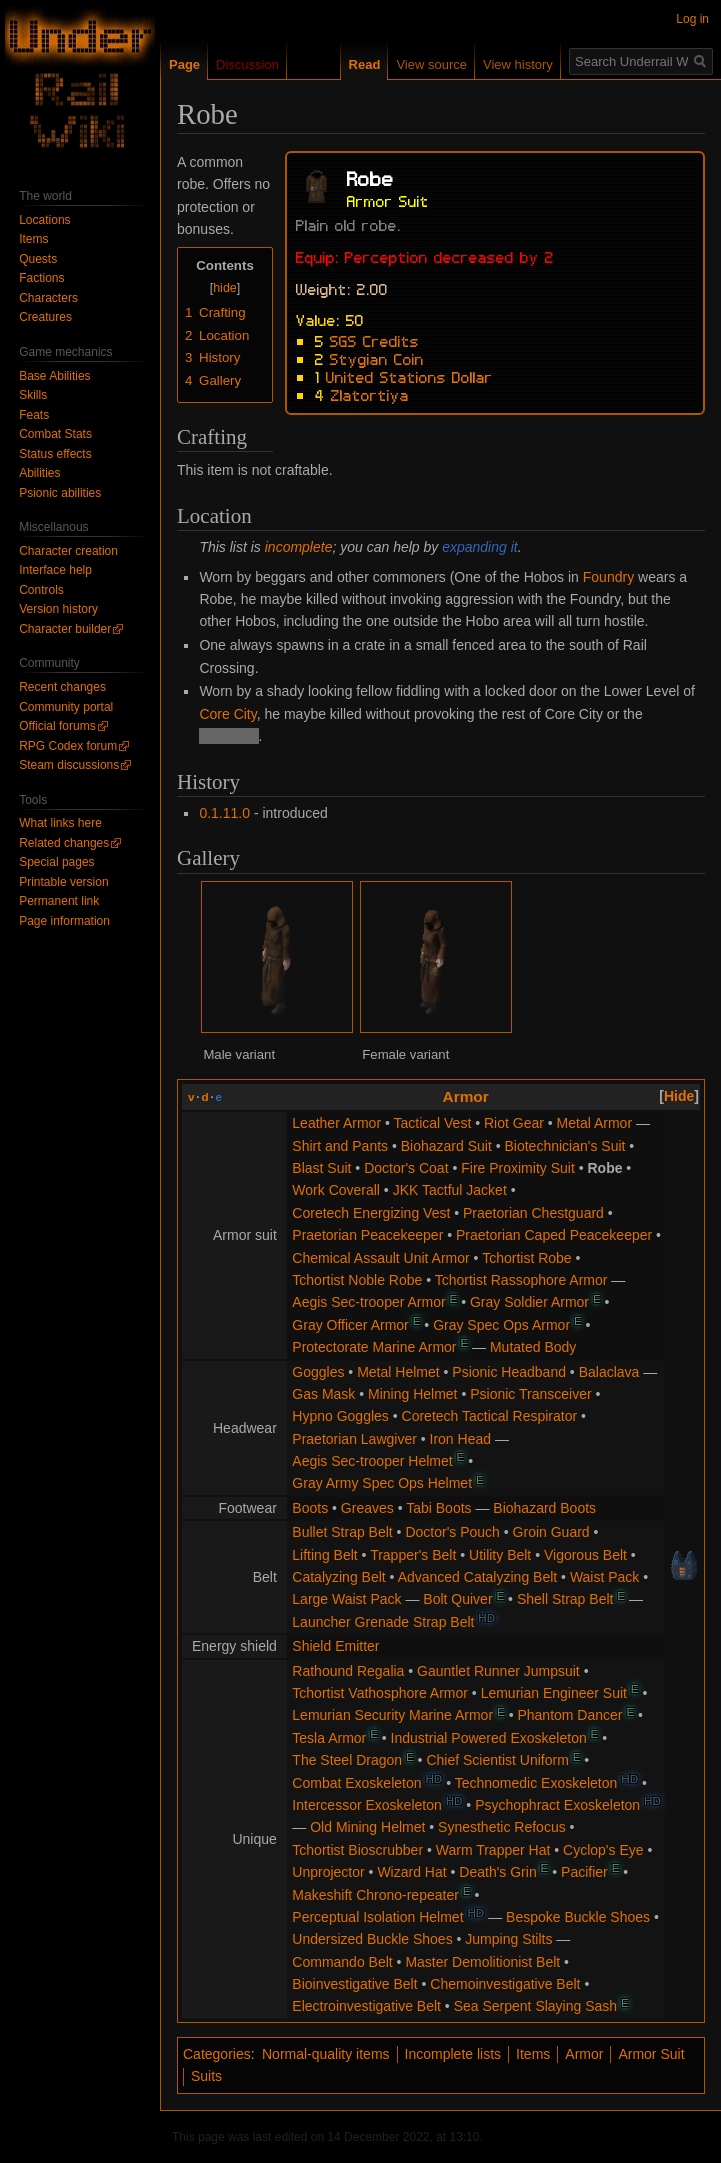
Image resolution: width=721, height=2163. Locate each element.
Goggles (318, 1372)
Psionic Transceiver (530, 1394)
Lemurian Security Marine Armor (392, 1715)
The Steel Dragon (347, 1760)
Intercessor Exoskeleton (366, 1805)
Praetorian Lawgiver (354, 1439)
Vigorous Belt (585, 1555)
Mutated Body (533, 1347)
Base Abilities (54, 376)
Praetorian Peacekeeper (367, 1235)
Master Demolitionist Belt (482, 1962)
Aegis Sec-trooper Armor (368, 1302)
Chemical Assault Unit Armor (380, 1258)
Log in (692, 19)
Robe (604, 1168)
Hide (679, 1096)
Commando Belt (342, 1962)
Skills (33, 395)
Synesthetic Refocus (502, 1827)
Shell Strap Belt (565, 1599)
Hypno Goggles (340, 1416)
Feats (34, 415)
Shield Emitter (335, 1646)
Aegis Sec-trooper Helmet (372, 1461)
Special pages (56, 862)
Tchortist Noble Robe (357, 1280)
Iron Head (460, 1439)
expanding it (480, 547)
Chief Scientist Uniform (497, 1760)
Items (533, 2054)
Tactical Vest (432, 1123)
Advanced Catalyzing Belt (478, 1577)
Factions (41, 278)
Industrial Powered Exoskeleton (489, 1738)
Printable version (63, 882)
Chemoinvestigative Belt (505, 1984)
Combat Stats (55, 434)
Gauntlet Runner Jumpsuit (498, 1671)
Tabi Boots (438, 1508)
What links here (60, 823)
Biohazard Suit (446, 1146)
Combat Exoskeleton (356, 1783)
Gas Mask (323, 1394)
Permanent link (59, 901)
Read (365, 64)
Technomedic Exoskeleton (536, 1783)
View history (518, 64)
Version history (58, 609)
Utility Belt (500, 1555)
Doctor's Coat (406, 1168)
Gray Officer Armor (350, 1325)
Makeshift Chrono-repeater (375, 1895)
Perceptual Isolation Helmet (377, 1917)
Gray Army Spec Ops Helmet (382, 1483)
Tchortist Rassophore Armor (521, 1280)
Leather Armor (336, 1123)
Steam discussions (69, 765)
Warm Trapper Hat (493, 1850)
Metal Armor (594, 1123)
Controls (41, 590)
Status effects (55, 454)
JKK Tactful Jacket (450, 1190)
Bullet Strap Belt (342, 1532)
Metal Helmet (398, 1372)
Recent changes (62, 687)
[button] (679, 1096)
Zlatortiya (370, 394)
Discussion (247, 64)
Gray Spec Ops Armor (501, 1325)
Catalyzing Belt (338, 1577)
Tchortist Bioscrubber (357, 1850)
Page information (64, 921)
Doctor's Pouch (452, 1532)
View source (431, 64)
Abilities (39, 473)
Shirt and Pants (340, 1146)
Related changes (64, 843)
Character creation (68, 551)
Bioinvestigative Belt (354, 1984)
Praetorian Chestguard (533, 1213)
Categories (217, 2054)
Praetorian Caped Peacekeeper (554, 1235)
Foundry (608, 577)
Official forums (57, 726)
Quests (38, 259)
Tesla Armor (329, 1738)
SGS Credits (374, 340)
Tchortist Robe (526, 1258)
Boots (310, 1508)
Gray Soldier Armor (529, 1302)
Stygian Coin (377, 358)
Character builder (65, 629)
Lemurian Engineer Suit (554, 1693)
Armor (466, 1096)
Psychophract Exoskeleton (557, 1805)
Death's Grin (497, 1872)
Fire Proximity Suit (518, 1168)
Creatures (45, 317)
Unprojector (328, 1872)
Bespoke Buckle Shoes (578, 1917)
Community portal (66, 707)
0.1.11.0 (224, 813)
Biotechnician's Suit (565, 1146)
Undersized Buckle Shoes (372, 1939)
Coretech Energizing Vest (371, 1213)
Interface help (55, 570)
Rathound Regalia (348, 1671)
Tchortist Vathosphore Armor (380, 1693)
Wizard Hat (411, 1872)
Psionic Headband (509, 1372)
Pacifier (584, 1872)
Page (184, 64)
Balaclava (609, 1372)
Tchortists (228, 736)
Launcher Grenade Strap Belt (383, 1622)
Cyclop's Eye (603, 1850)
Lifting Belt (324, 1555)
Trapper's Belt (413, 1555)
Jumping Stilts (508, 1939)
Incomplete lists (453, 2054)
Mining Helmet (412, 1394)
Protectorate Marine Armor (374, 1347)
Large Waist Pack (346, 1599)
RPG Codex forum (68, 746)
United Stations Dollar (409, 376)
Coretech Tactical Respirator (490, 1416)
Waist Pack (605, 1577)
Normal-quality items (326, 2054)
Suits (206, 2076)
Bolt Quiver (457, 1599)
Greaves (367, 1508)
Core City (227, 714)
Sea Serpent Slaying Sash (535, 2006)
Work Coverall (336, 1190)
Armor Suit (651, 2054)
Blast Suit (321, 1168)
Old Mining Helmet (367, 1827)
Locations (44, 220)
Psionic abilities (60, 493)
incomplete (299, 547)
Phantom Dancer (569, 1715)
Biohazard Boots (544, 1508)
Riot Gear (514, 1123)
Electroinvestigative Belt (366, 2006)
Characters (48, 298)
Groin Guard (551, 1532)
